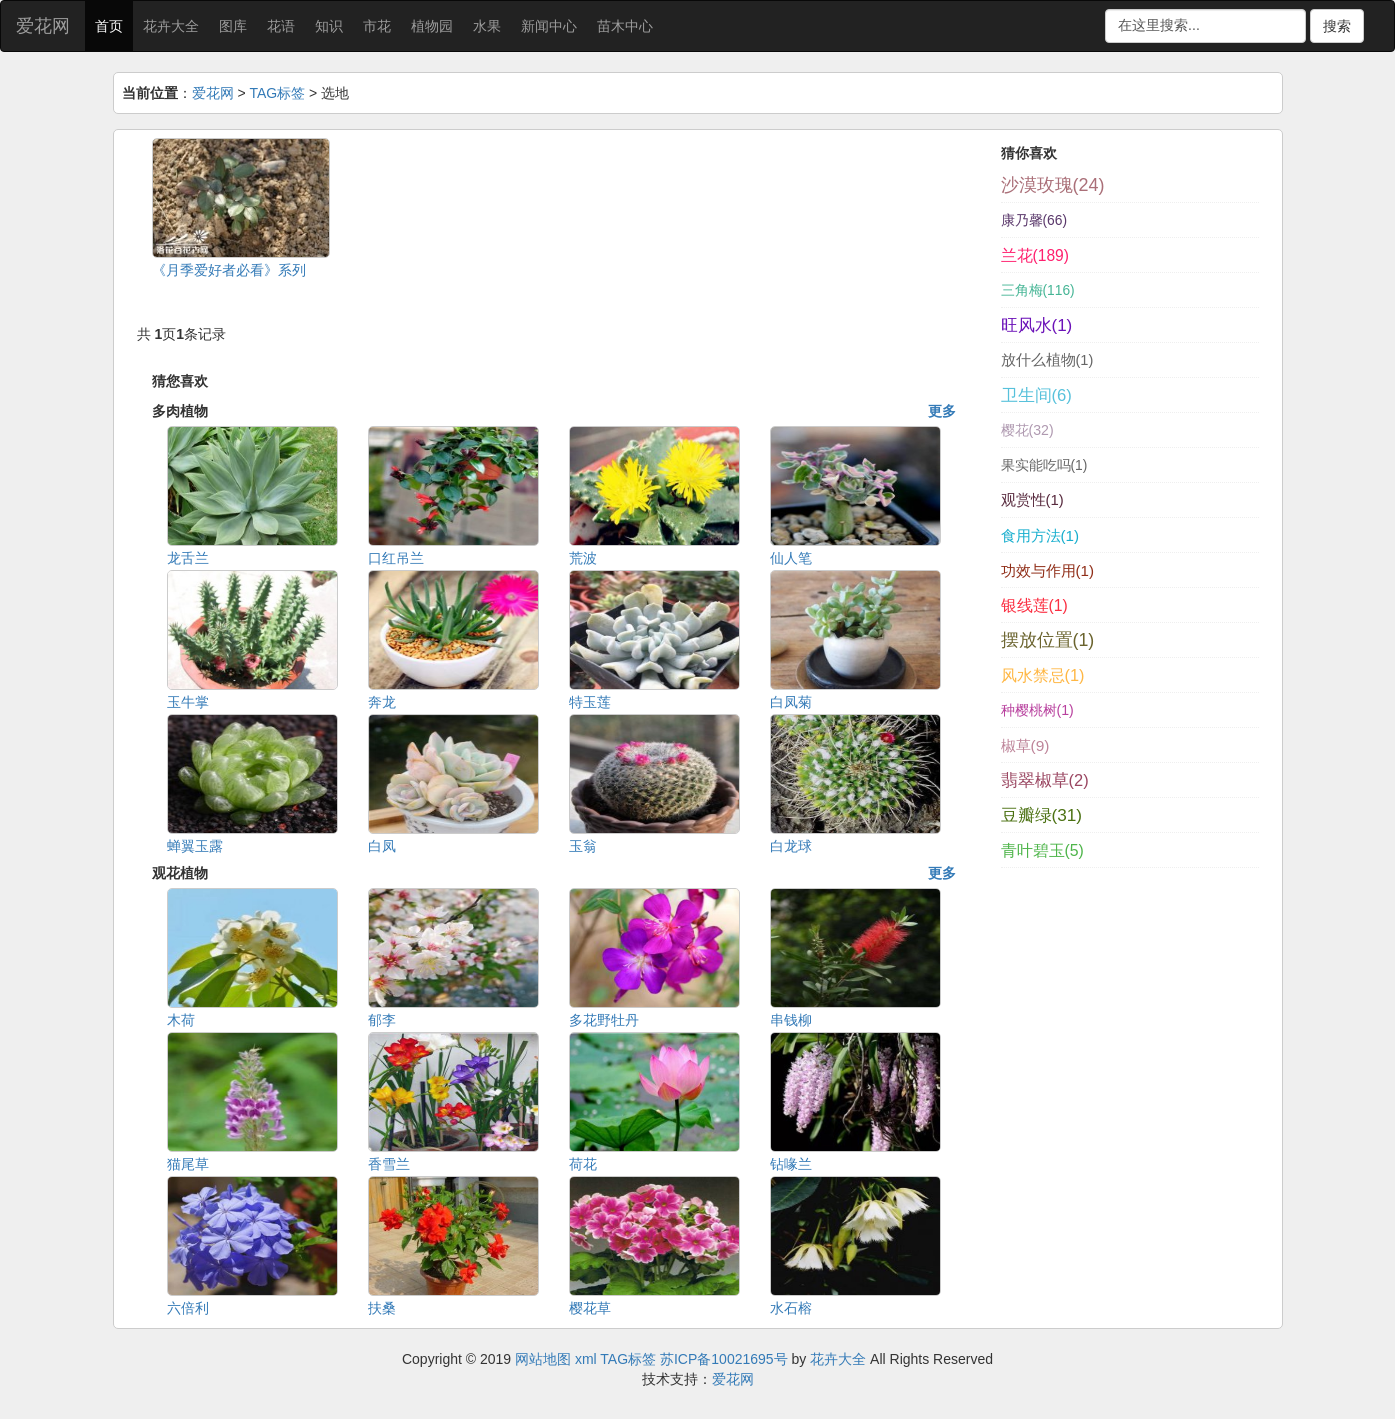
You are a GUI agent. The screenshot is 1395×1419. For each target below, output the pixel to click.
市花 (377, 26)
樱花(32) (1027, 430)
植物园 (432, 26)
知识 (329, 26)
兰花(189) (1035, 255)
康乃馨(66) (1034, 220)
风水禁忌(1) (1043, 675)
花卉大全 (171, 26)
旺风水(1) (1037, 325)
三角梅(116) (1038, 290)
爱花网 (43, 26)
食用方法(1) (1040, 535)
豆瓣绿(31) (1042, 815)
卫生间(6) (1036, 395)
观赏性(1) (1032, 500)
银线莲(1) (1034, 605)
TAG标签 (277, 93)
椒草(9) (1025, 745)
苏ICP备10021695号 (724, 1359)
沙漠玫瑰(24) (1053, 185)
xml (586, 1359)
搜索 (1337, 26)
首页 (109, 26)
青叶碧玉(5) (1042, 850)
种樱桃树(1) (1037, 710)
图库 (233, 26)
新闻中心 (549, 26)
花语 (281, 26)
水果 (487, 26)
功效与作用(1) (1047, 570)
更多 (942, 411)
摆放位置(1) (1048, 640)
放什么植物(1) (1047, 360)
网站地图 (543, 1359)
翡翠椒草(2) (1045, 780)
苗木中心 (625, 26)
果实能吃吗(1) (1044, 465)
